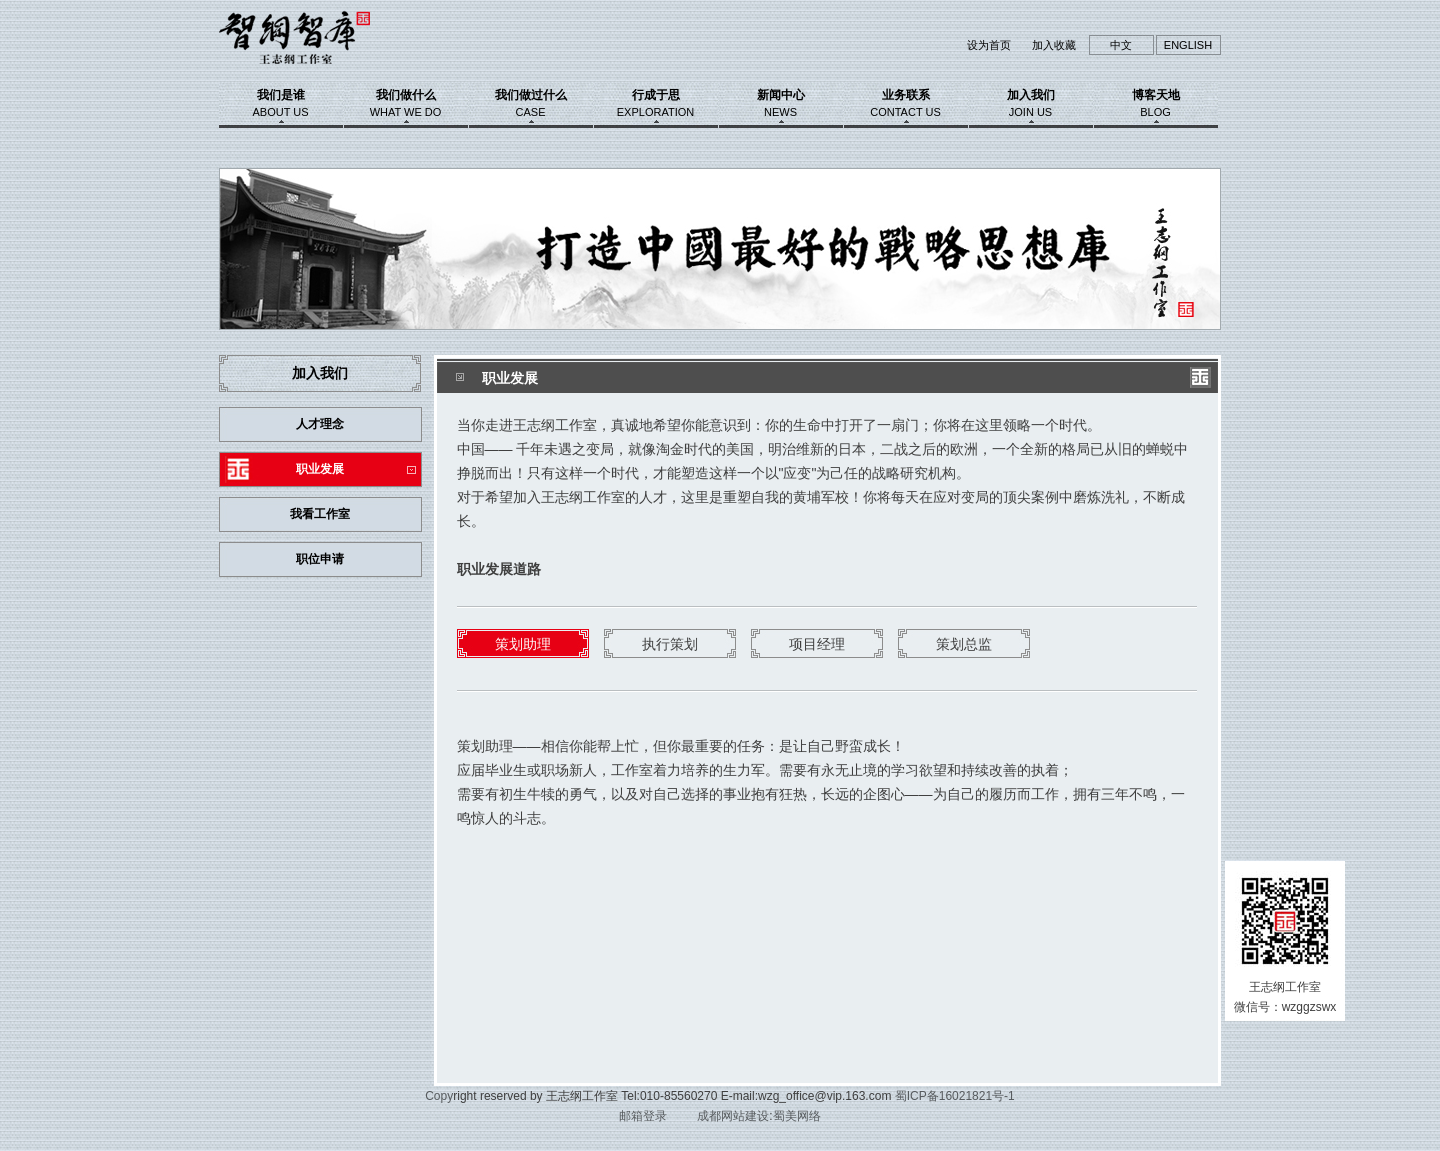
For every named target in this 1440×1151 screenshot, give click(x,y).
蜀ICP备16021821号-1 (955, 1096)
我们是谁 (281, 103)
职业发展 (320, 469)
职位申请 (320, 559)
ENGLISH (1188, 45)
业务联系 (906, 103)
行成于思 (656, 103)
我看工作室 (320, 514)
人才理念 (320, 424)
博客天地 (1156, 103)
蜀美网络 (797, 1116)
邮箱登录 (643, 1116)
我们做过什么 (531, 103)
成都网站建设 (733, 1116)
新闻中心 (781, 103)
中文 (1121, 45)
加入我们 (1031, 103)
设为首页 (989, 45)
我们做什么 (406, 103)
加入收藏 (1054, 45)
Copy (439, 1096)
